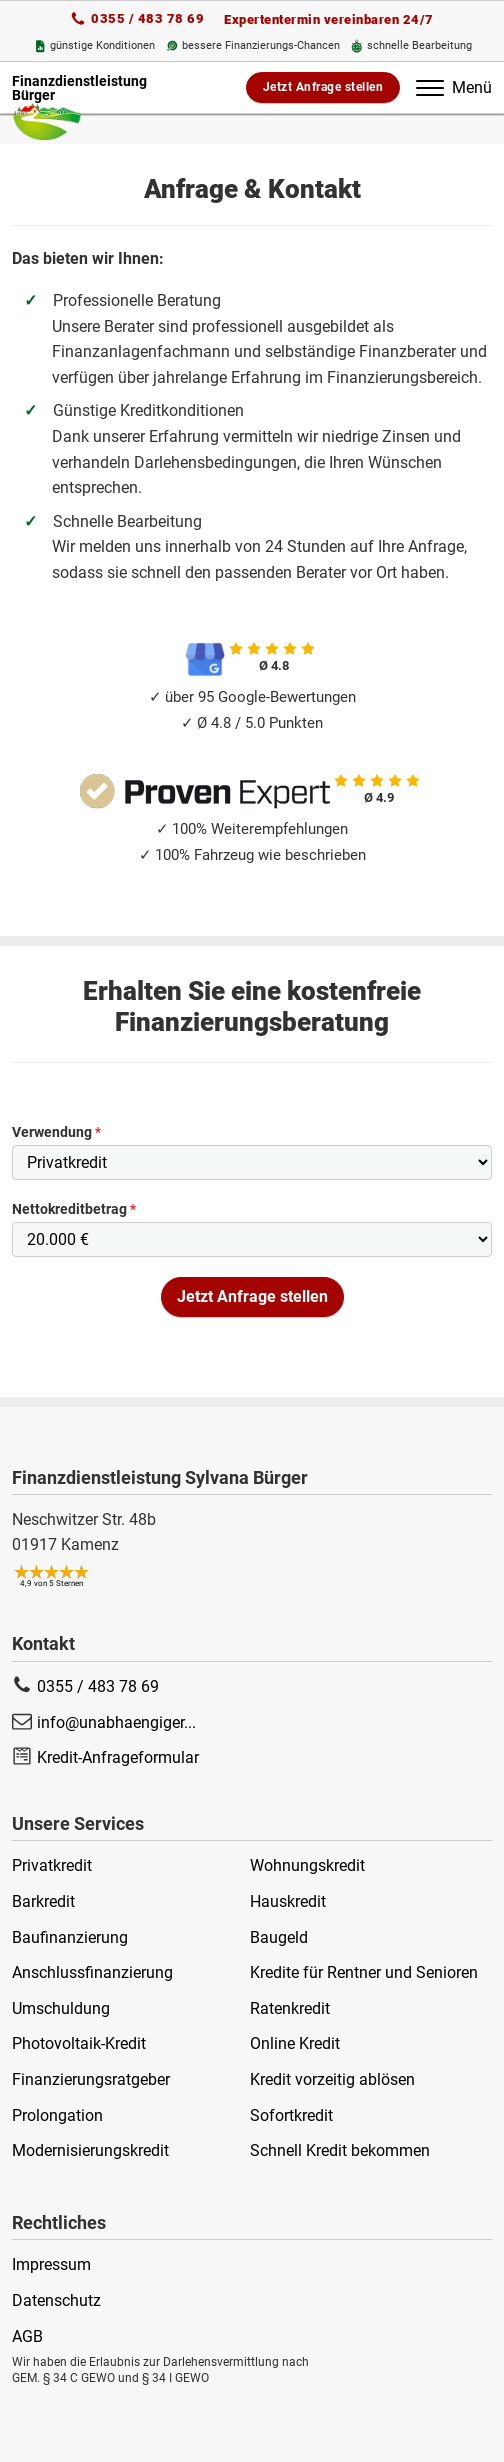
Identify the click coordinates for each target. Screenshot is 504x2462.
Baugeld (279, 1937)
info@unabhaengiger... (116, 1722)
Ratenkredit (290, 2008)
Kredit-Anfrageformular (118, 1757)
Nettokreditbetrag (74, 1209)
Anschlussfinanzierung (92, 1972)
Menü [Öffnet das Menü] (454, 87)
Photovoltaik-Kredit (79, 2043)
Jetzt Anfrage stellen (323, 87)
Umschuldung (61, 2008)
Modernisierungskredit (90, 2150)
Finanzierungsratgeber (91, 2079)
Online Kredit (295, 2043)
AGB (27, 2336)
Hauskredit (288, 1901)
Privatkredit (52, 1865)
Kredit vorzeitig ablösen (332, 2079)
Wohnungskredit (307, 1865)
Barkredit (43, 1901)
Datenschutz (56, 2300)
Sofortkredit (291, 2115)
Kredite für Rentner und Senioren (364, 1972)
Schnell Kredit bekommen (340, 2150)
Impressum (51, 2264)
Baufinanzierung (70, 1937)
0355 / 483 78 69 (147, 18)
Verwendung (56, 1132)
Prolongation (57, 2115)
